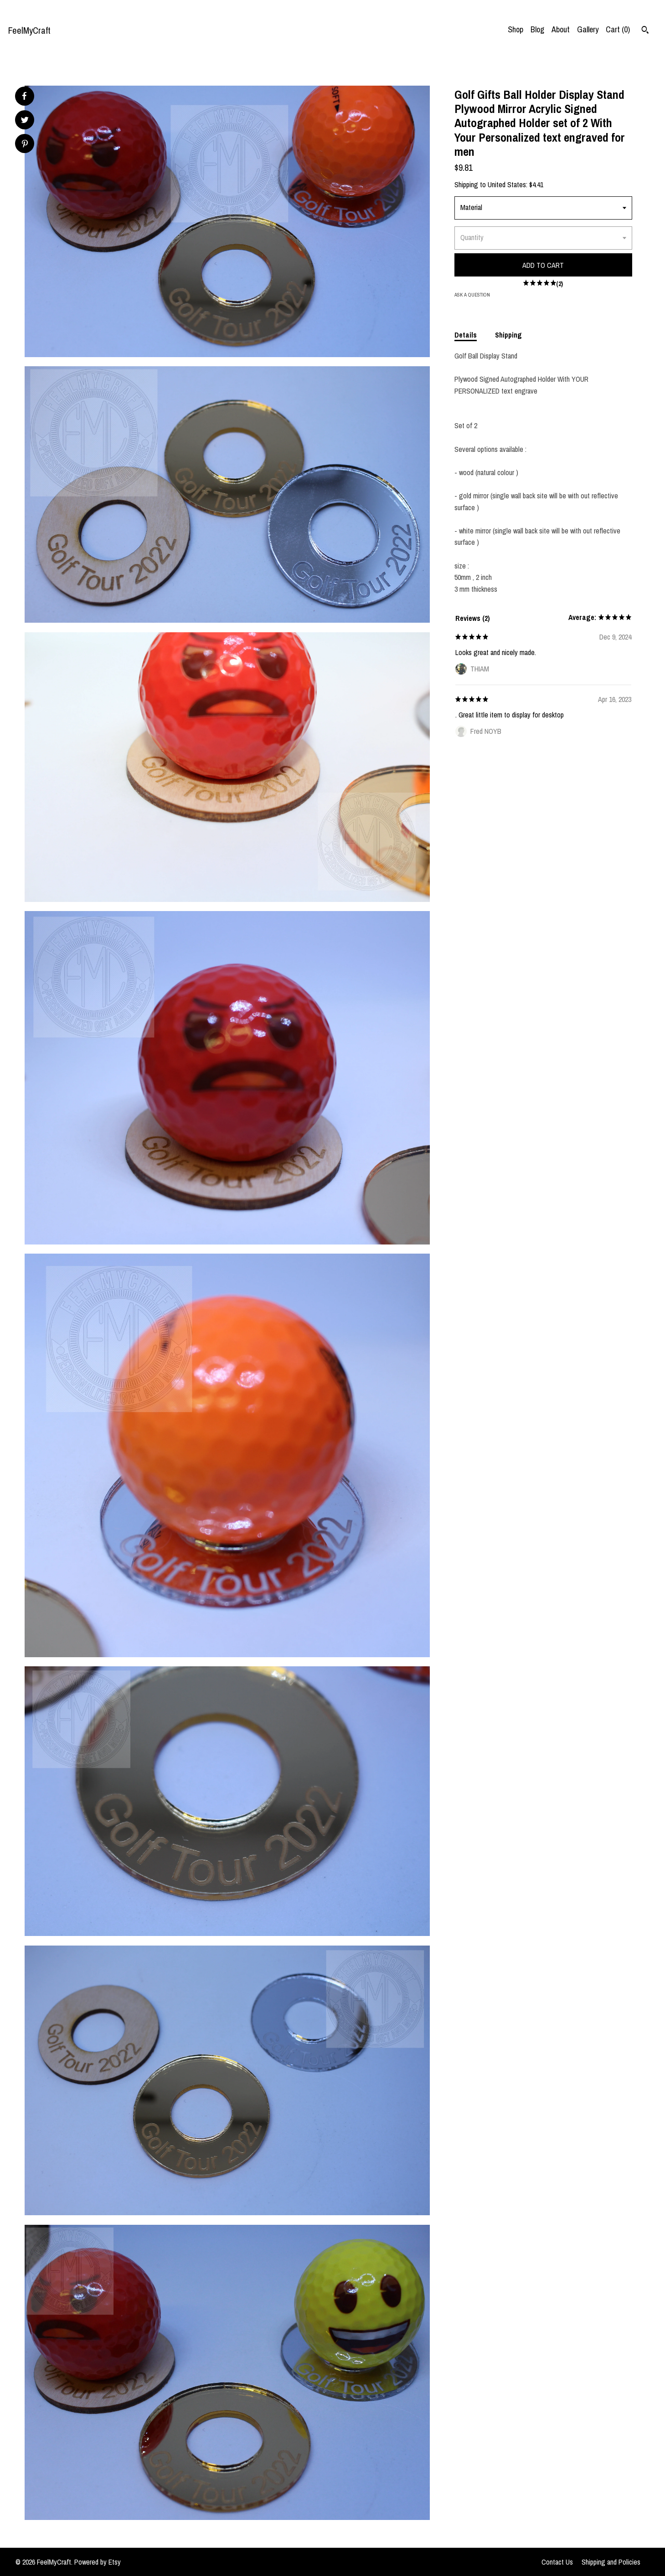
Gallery (587, 29)
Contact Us (557, 2562)
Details (465, 335)
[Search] (645, 31)
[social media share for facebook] (24, 96)
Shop (515, 29)
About (561, 29)
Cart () (618, 29)
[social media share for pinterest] (25, 144)
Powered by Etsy (97, 2562)
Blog (537, 29)
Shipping (508, 335)
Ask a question (472, 295)
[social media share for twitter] (25, 121)
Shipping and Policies (611, 2562)
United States (507, 184)
